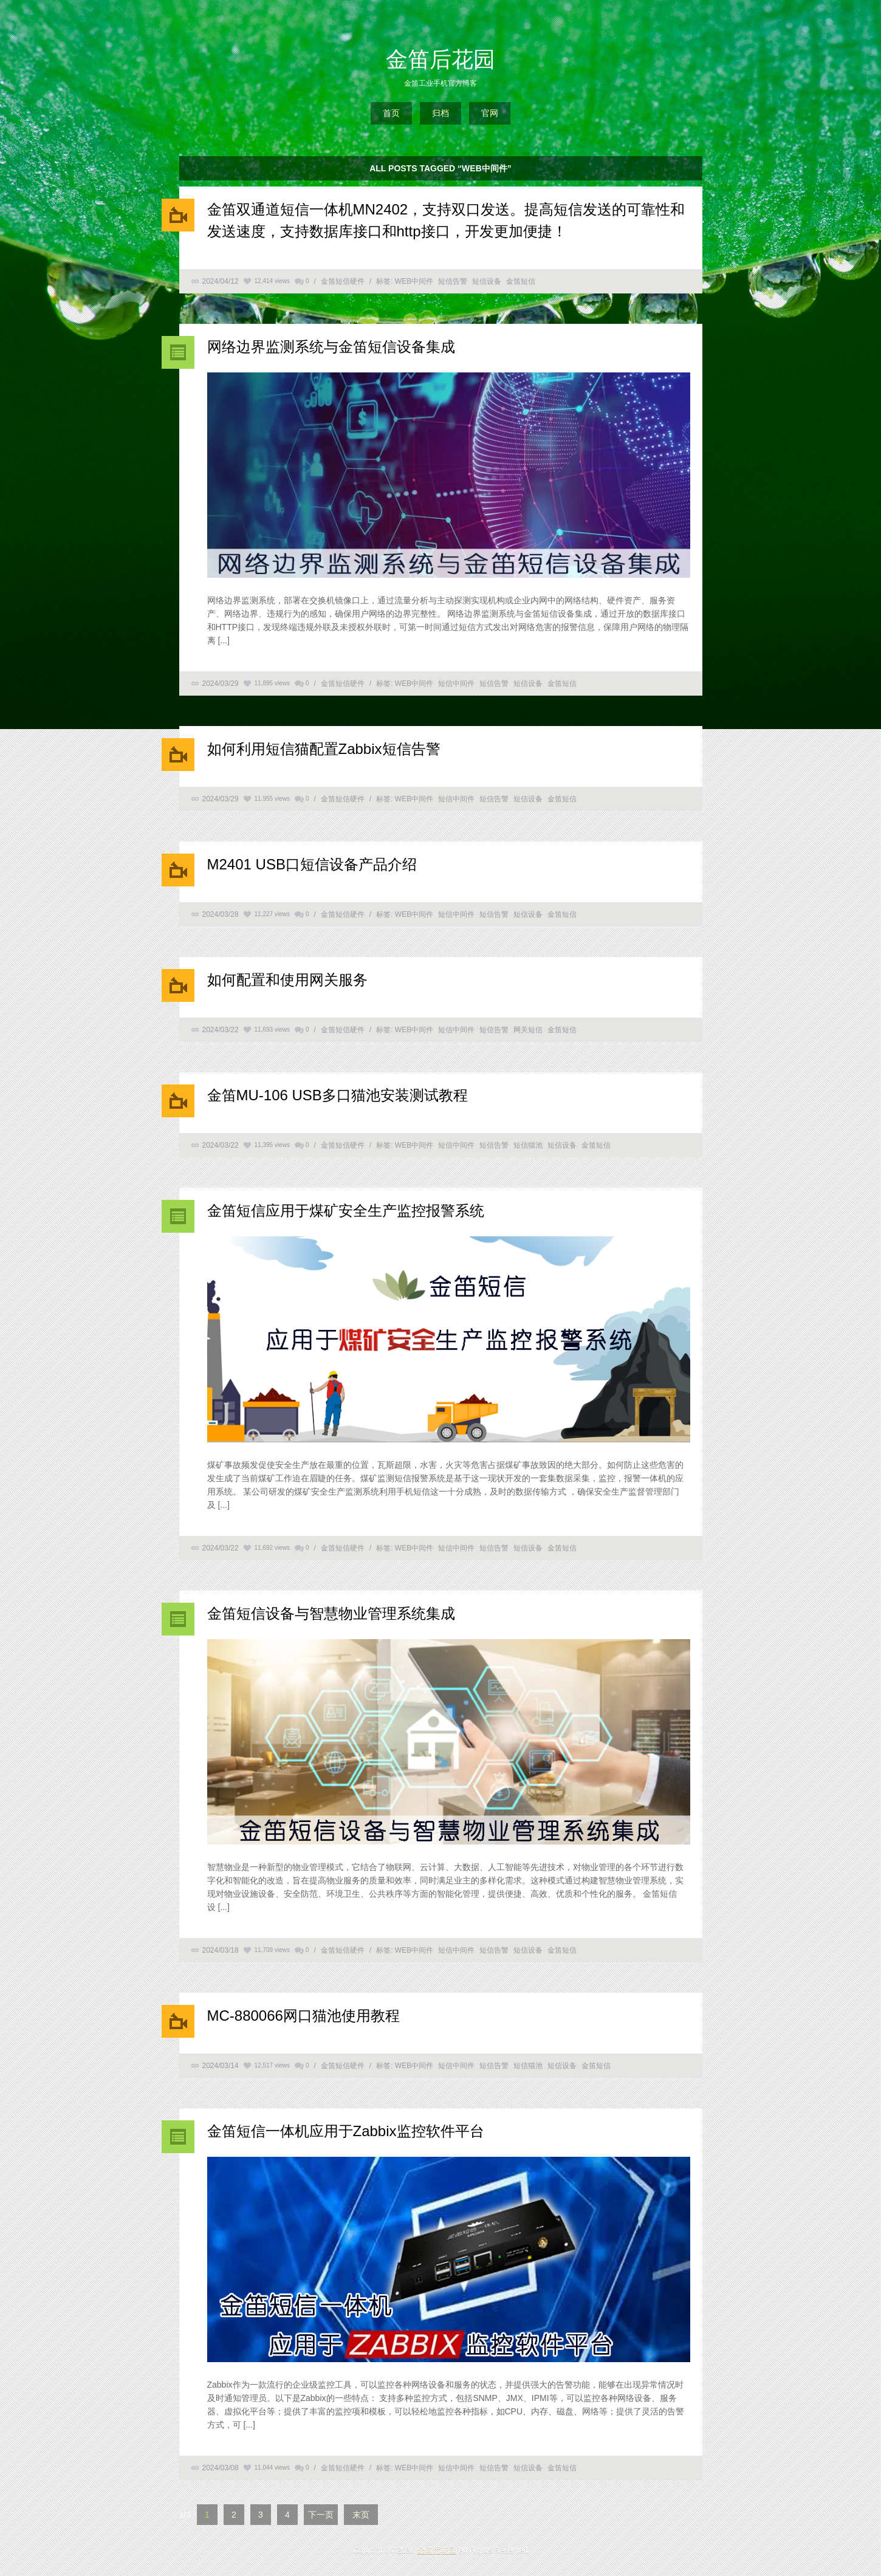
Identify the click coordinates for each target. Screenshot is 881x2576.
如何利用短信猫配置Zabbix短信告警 (323, 749)
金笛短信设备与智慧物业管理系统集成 (331, 1613)
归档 (440, 113)
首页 (391, 113)
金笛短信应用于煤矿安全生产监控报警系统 (345, 1210)
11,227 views (272, 914)
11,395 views (272, 1145)
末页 (360, 2514)
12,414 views (272, 281)
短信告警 (452, 281)
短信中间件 (456, 683)
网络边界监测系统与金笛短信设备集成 (331, 346)
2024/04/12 (220, 281)
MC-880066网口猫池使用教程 (303, 2015)
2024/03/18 (220, 1950)
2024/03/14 (220, 2065)
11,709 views (272, 1950)
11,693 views (272, 1029)
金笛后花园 (440, 59)
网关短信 (528, 1030)
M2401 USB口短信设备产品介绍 (312, 864)
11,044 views (272, 2467)
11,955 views (272, 798)
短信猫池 (528, 1145)
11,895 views (272, 683)
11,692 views (272, 1547)
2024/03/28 (220, 914)
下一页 (321, 2514)
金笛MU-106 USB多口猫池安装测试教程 (337, 1095)
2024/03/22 (220, 1030)
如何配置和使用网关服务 (287, 979)
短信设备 (486, 281)
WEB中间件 (414, 281)
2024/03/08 (220, 2468)
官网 (489, 113)
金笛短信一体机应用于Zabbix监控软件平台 (345, 2131)
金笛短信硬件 (343, 281)
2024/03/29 (220, 683)
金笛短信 (520, 281)
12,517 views (272, 2065)
